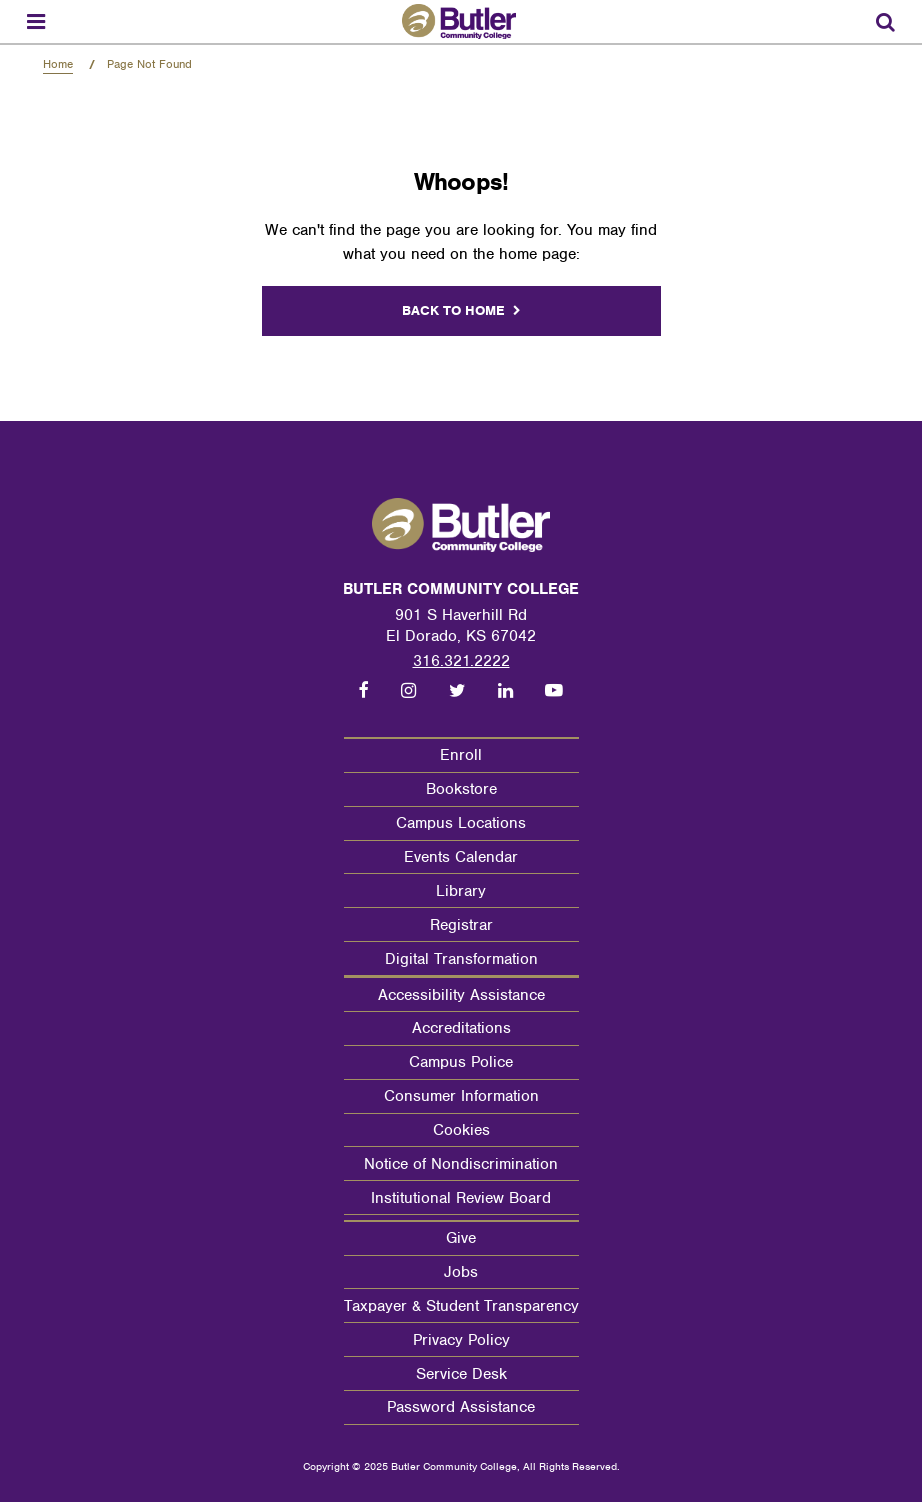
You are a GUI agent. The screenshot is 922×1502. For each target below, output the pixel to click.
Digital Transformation (461, 959)
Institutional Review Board (461, 1198)
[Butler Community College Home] (462, 21)
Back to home (453, 310)
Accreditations (461, 1028)
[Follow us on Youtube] (554, 691)
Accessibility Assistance (461, 995)
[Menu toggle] (35, 21)
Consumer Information (461, 1096)
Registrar (461, 925)
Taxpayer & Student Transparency (461, 1306)
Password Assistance (461, 1407)
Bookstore (461, 789)
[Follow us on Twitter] (456, 691)
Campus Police (461, 1062)
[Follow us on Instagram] (408, 691)
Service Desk (461, 1374)
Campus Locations (461, 823)
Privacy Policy (461, 1340)
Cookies (461, 1130)
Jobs (461, 1272)
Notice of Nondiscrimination (461, 1164)
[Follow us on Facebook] (364, 691)
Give (461, 1238)
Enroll (461, 755)
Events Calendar (461, 857)
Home (58, 64)
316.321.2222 (461, 661)
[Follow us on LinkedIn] (505, 691)
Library (461, 891)
